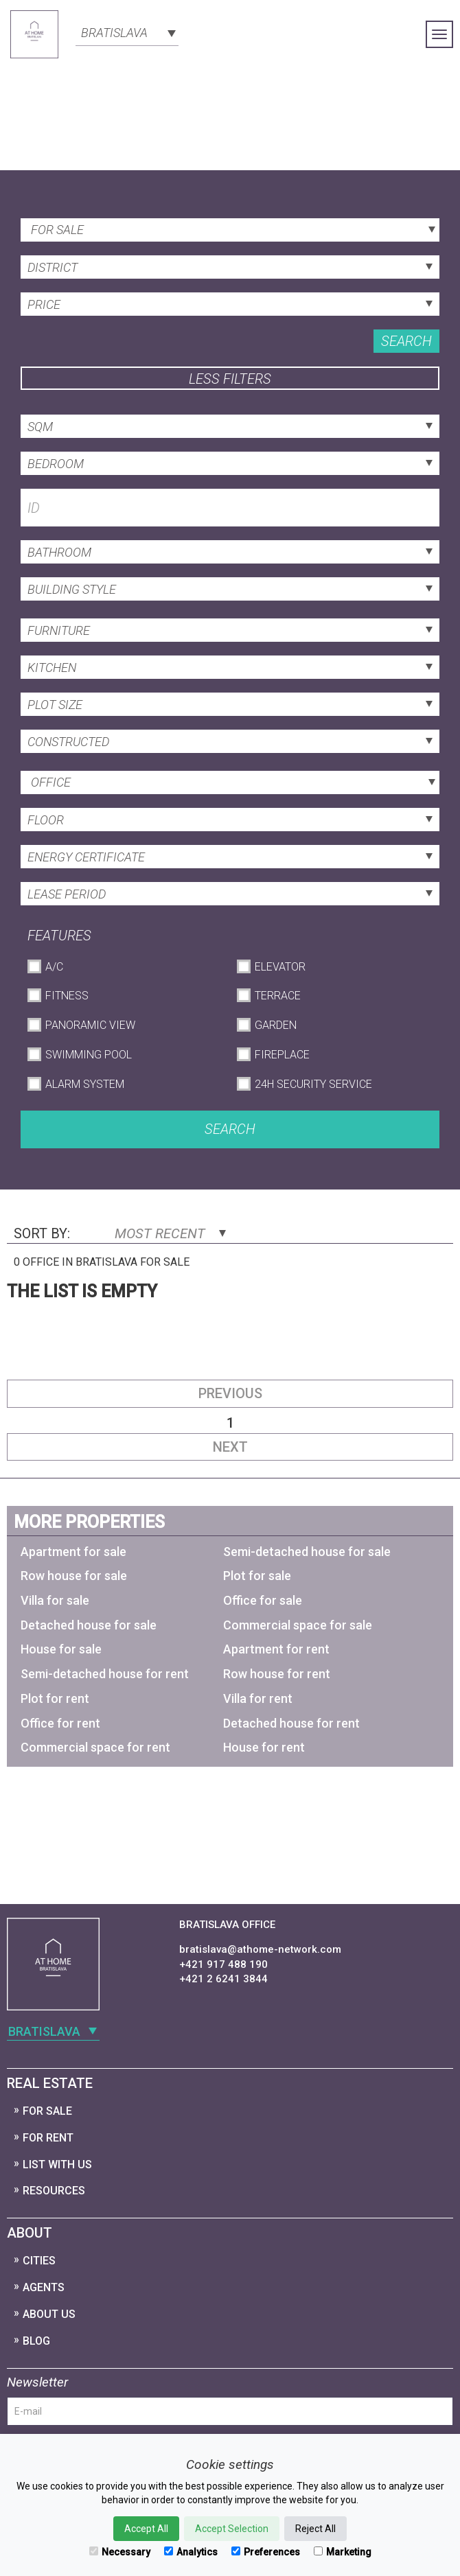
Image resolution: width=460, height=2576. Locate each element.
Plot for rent (55, 1698)
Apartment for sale (73, 1551)
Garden (276, 1025)
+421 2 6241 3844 (223, 1979)
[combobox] (127, 31)
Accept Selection (231, 2528)
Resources (54, 2190)
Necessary (119, 2551)
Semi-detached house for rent (105, 1674)
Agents (44, 2287)
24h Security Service (313, 1084)
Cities (39, 2260)
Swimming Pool (88, 1054)
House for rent (264, 1747)
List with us (57, 2164)
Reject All (315, 2528)
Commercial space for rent (95, 1747)
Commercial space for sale (297, 1625)
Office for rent (60, 1723)
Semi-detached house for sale (307, 1551)
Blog (36, 2340)
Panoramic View (90, 1025)
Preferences (265, 2551)
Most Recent (170, 1233)
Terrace (278, 995)
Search (406, 341)
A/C (54, 966)
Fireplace (282, 1054)
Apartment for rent (276, 1649)
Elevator (280, 966)
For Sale (47, 2110)
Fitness (67, 995)
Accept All (146, 2528)
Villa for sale (55, 1600)
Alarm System (84, 1084)
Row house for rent (276, 1674)
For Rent (48, 2137)
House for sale (61, 1649)
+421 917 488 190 (223, 1964)
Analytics (191, 2551)
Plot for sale (257, 1575)
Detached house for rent (291, 1723)
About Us (49, 2314)
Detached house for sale (89, 1625)
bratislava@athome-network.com (260, 1949)
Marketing (342, 2551)
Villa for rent (257, 1698)
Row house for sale (74, 1575)
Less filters (230, 379)
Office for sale (262, 1600)
